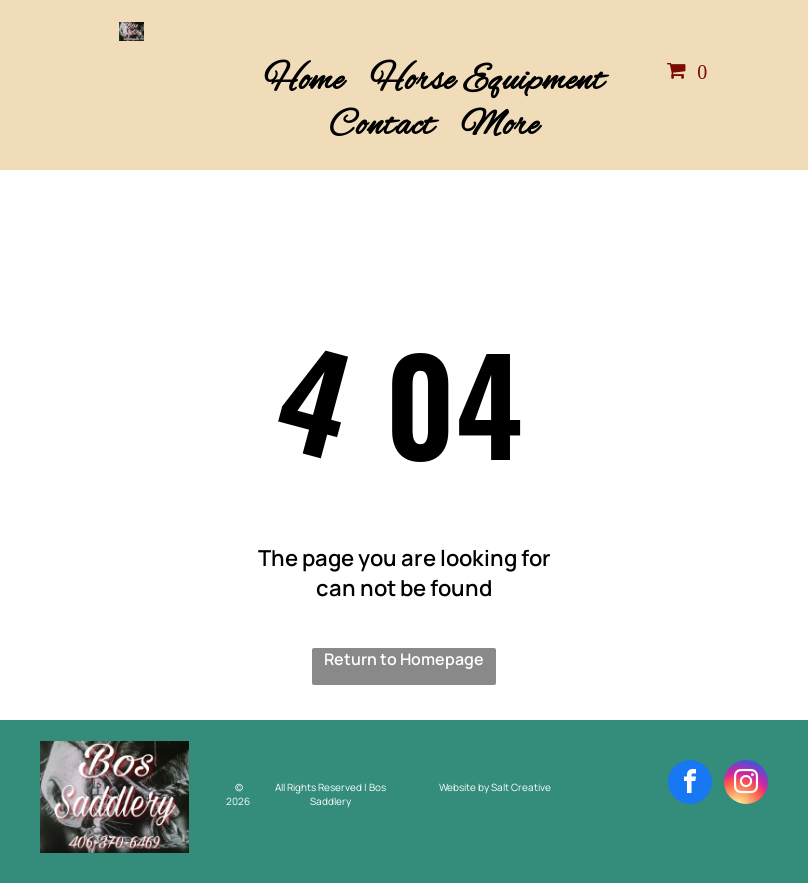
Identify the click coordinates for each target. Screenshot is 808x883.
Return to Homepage (404, 659)
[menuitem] (304, 81)
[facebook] (690, 784)
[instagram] (746, 784)
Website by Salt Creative (495, 787)
